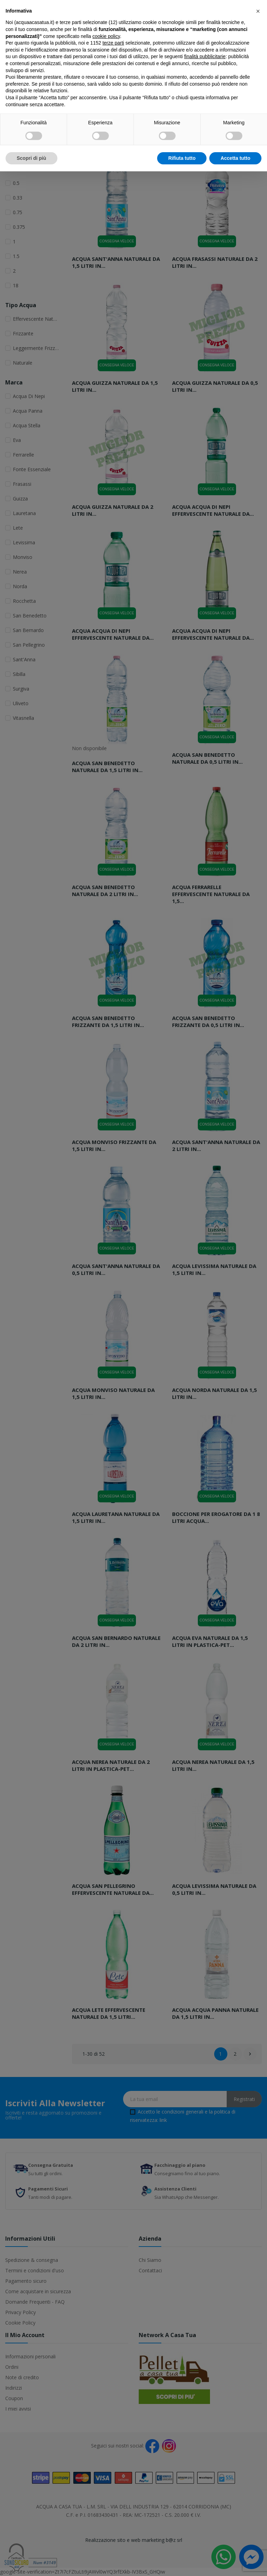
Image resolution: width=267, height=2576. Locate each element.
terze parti (113, 43)
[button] (258, 11)
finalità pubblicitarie (205, 56)
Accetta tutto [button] (235, 158)
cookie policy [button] (106, 36)
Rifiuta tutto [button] (182, 158)
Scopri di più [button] (31, 158)
